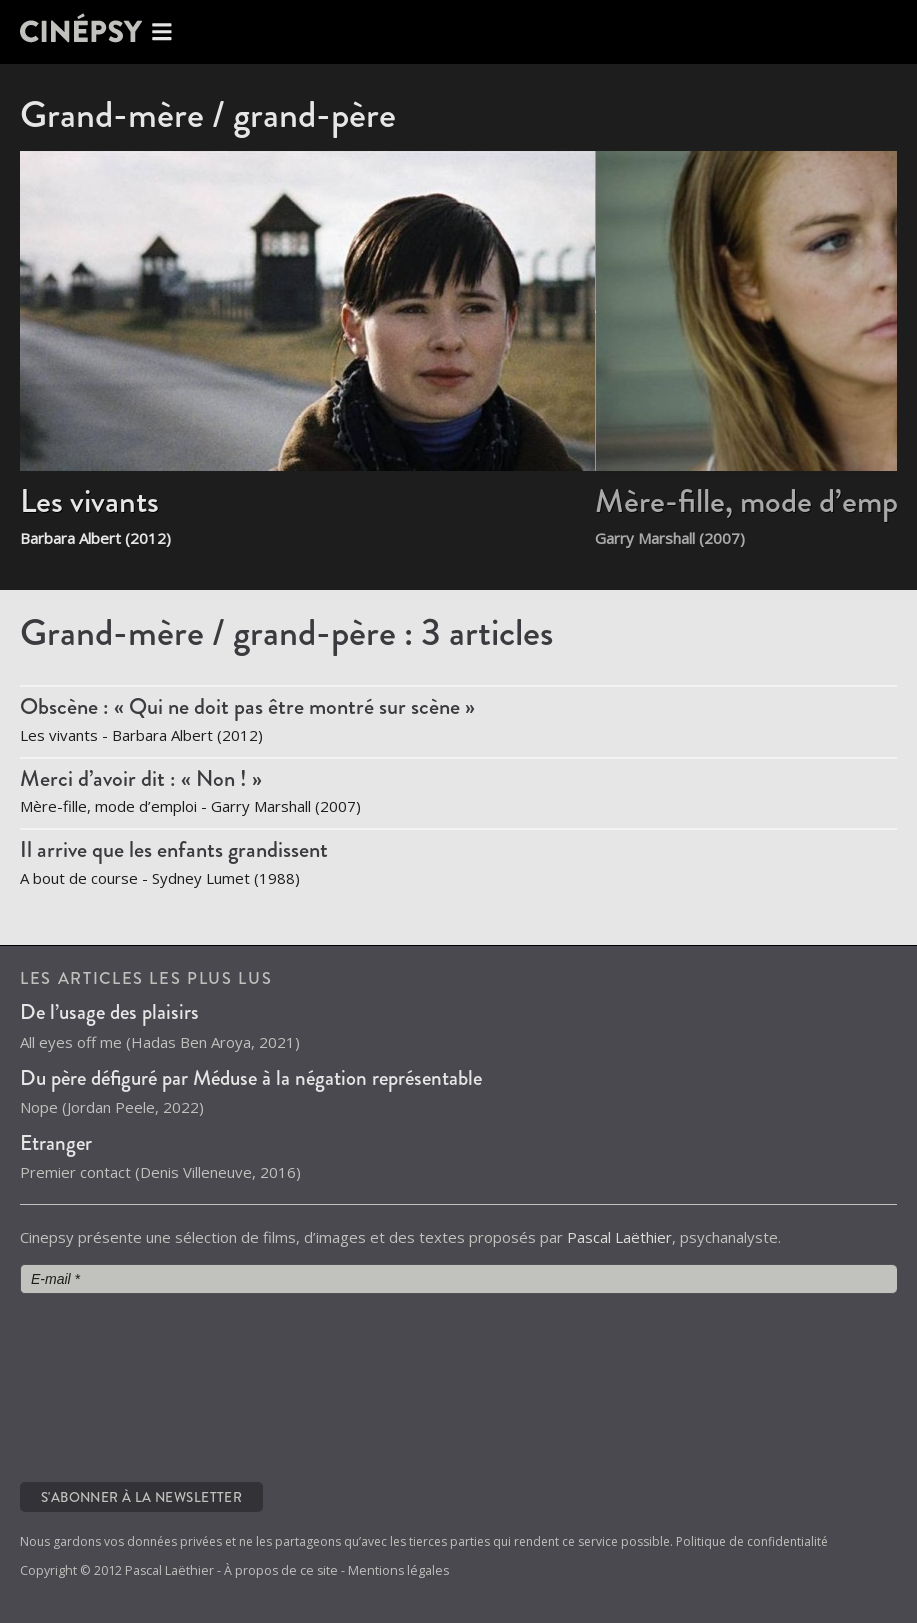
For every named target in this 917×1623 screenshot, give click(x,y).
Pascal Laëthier (619, 1237)
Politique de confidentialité (752, 1541)
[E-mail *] (458, 1279)
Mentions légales (398, 1570)
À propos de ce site (281, 1570)
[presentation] (102, 1386)
